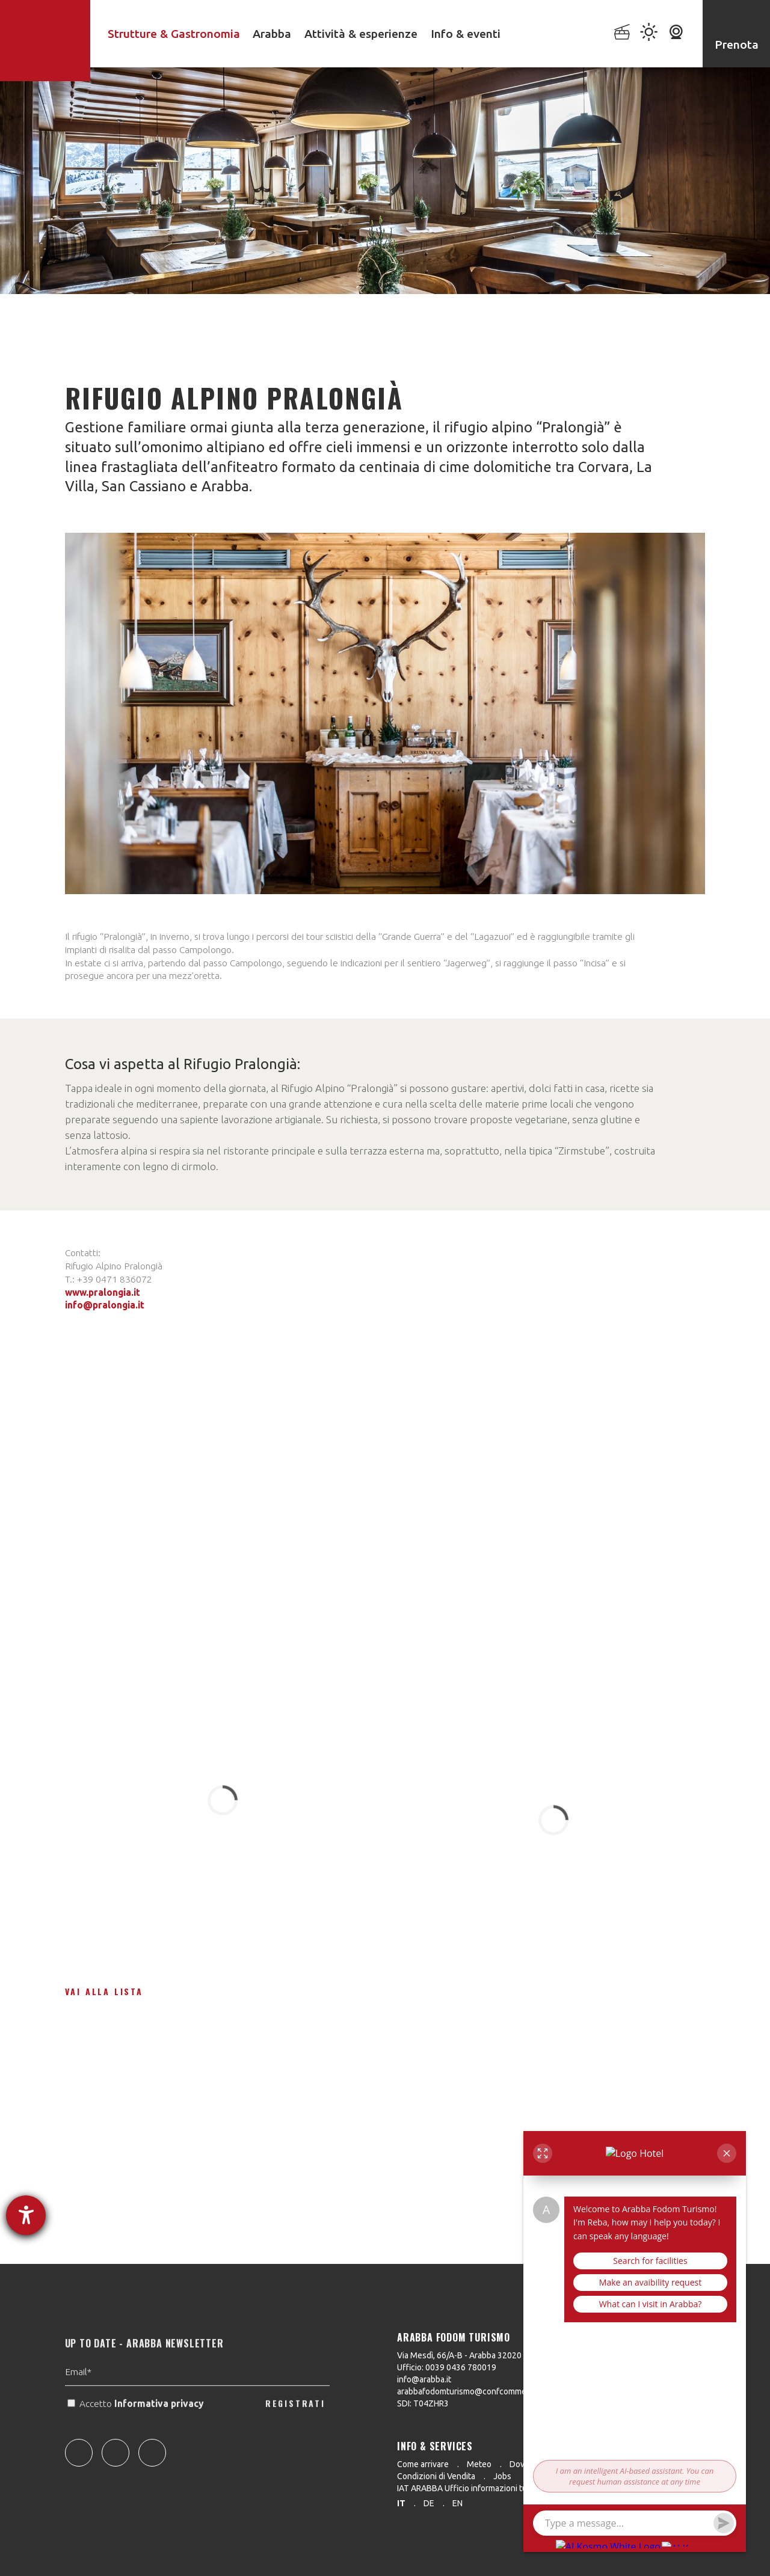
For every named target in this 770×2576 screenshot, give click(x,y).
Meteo (479, 2464)
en (457, 2503)
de (429, 2503)
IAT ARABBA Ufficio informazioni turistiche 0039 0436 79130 (510, 2488)
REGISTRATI (295, 2427)
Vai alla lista (104, 1991)
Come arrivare (423, 2464)
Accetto (136, 2428)
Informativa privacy (160, 2428)
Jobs (502, 2476)
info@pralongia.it (104, 1304)
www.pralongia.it (102, 1292)
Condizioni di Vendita (436, 2476)
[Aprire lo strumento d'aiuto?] (26, 2215)
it (401, 2503)
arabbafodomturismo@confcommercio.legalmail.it (489, 2391)
